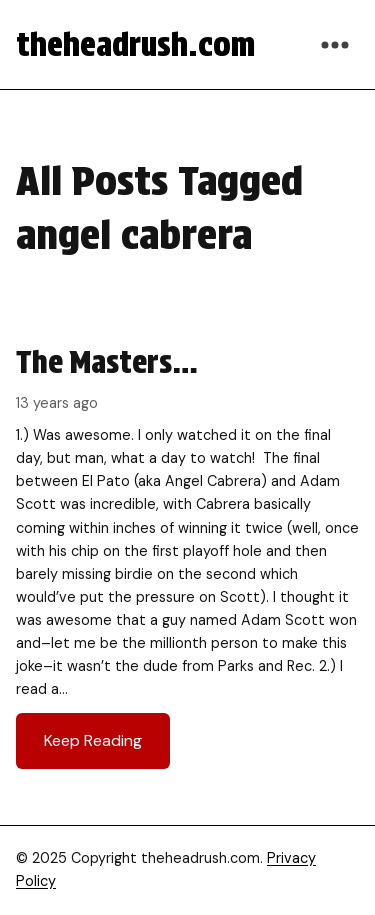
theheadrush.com (135, 44)
